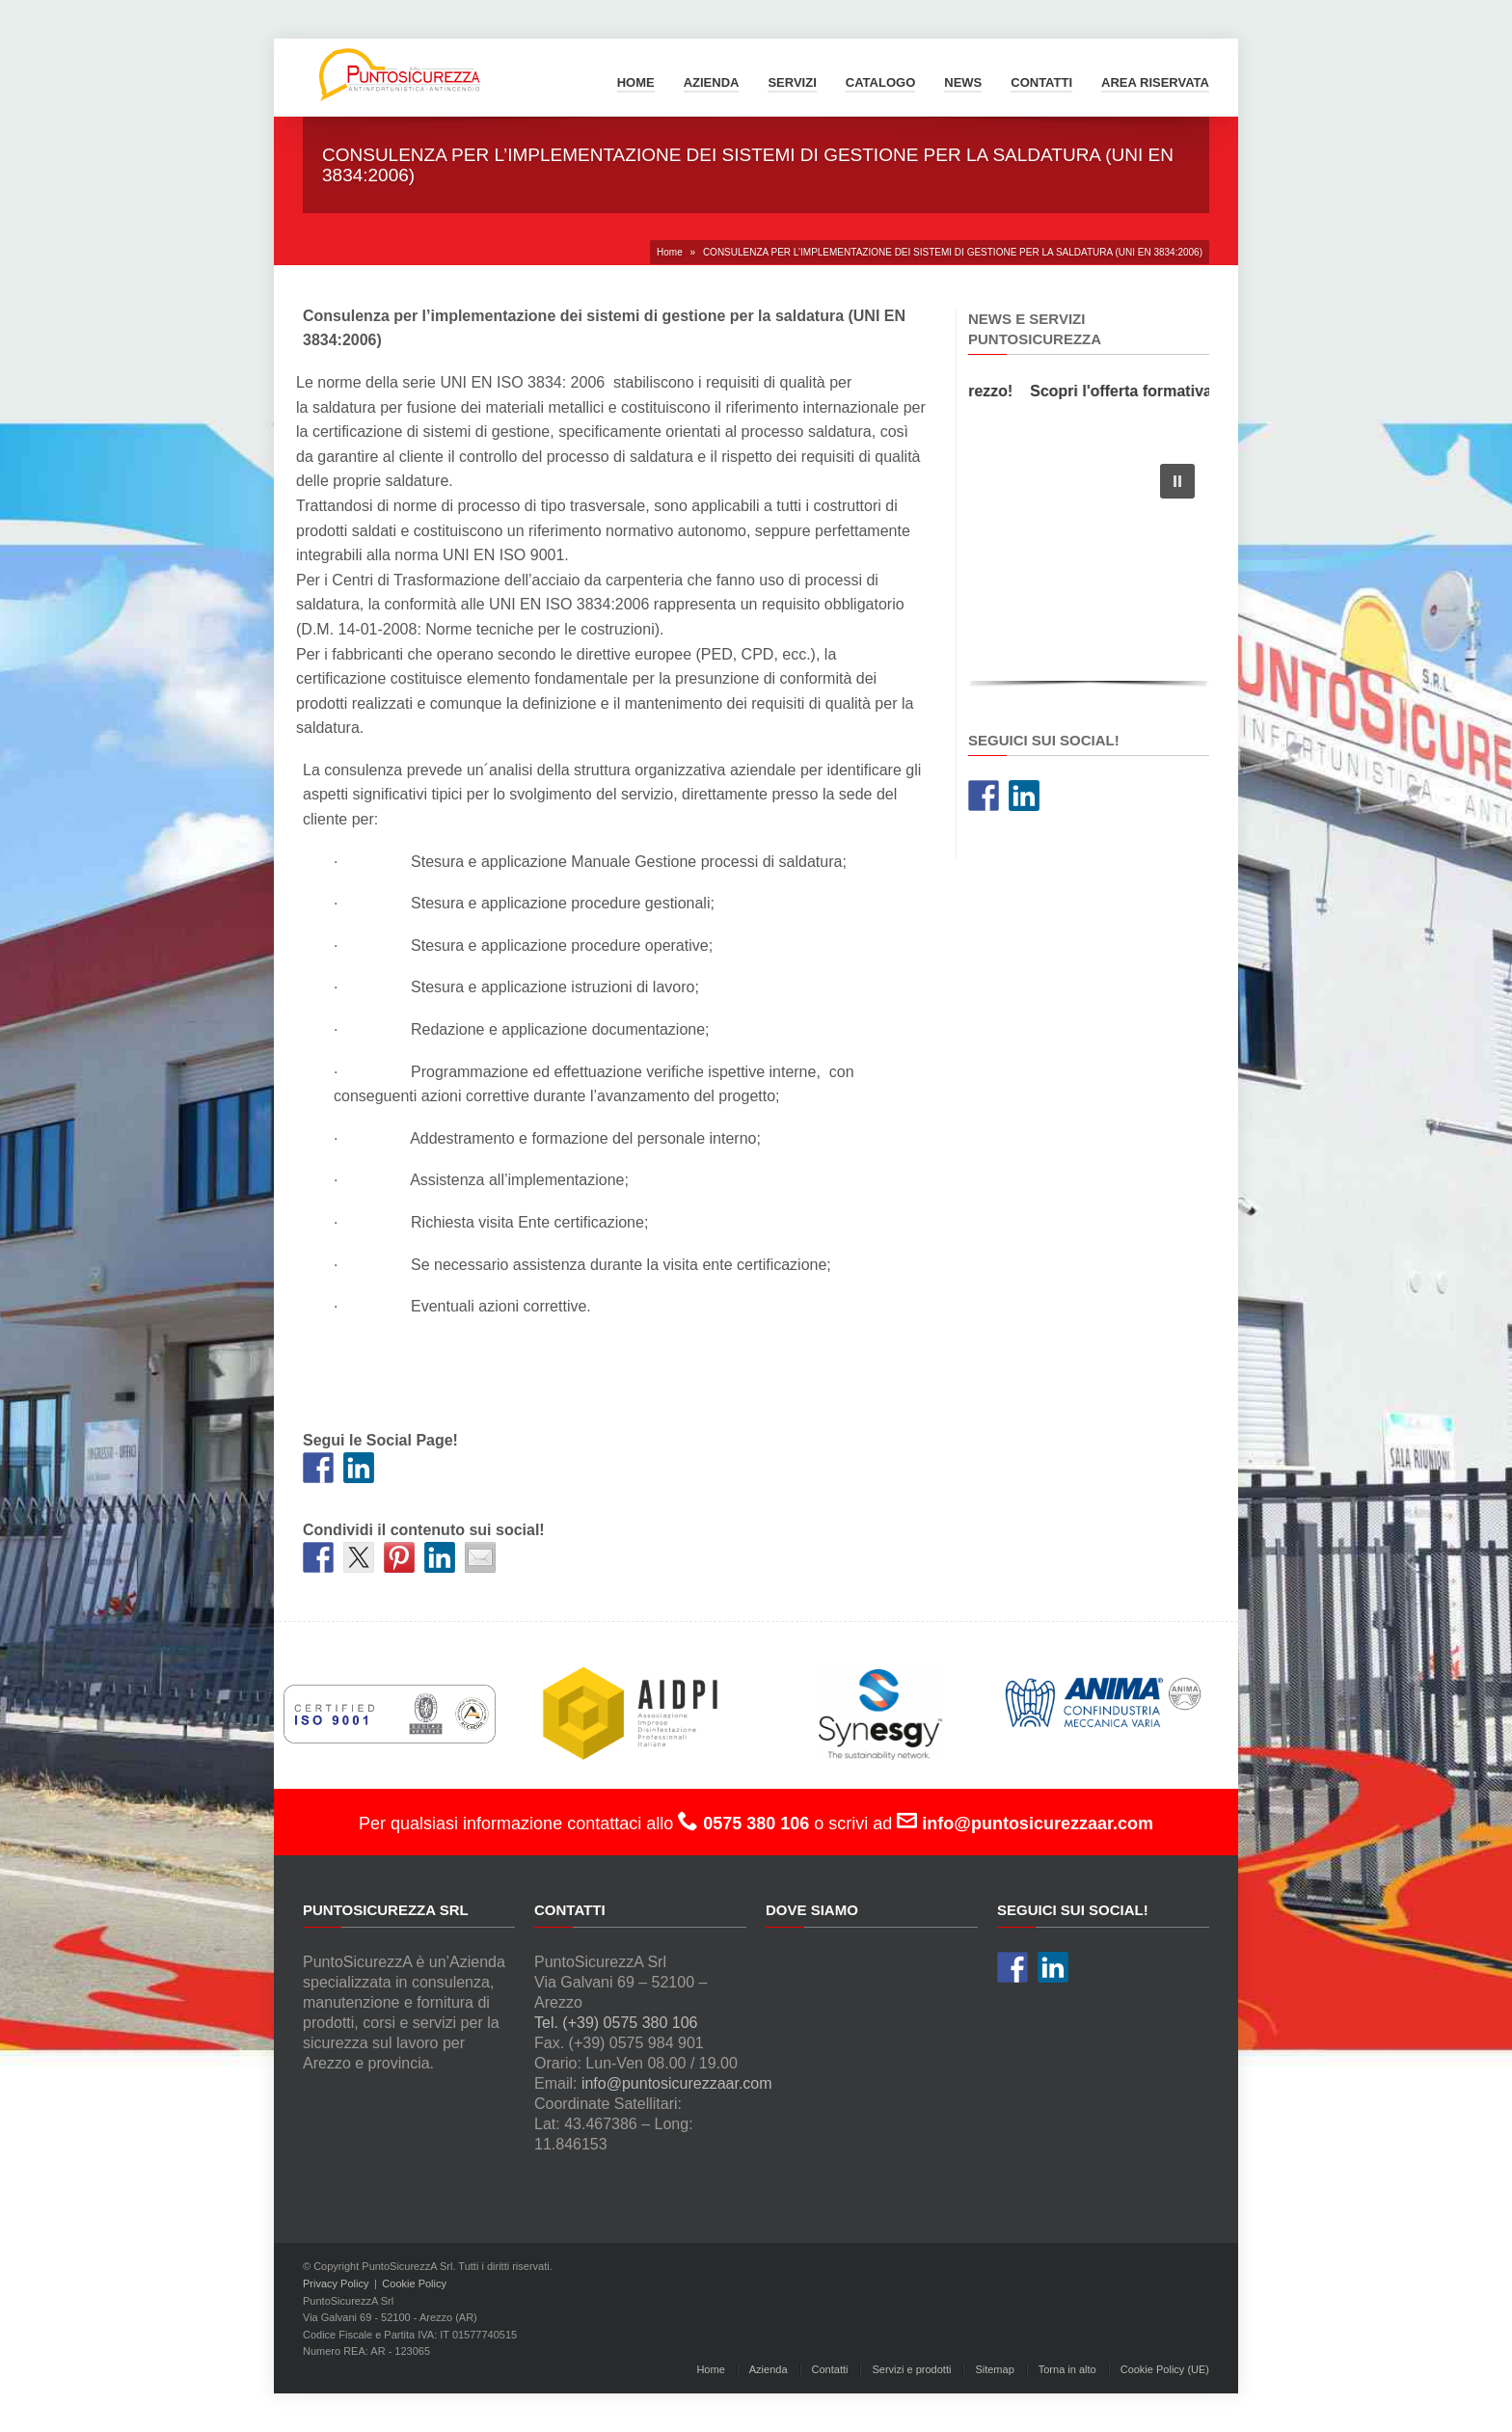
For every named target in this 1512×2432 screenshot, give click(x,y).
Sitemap (994, 2369)
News (963, 82)
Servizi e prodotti (911, 2369)
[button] (1177, 481)
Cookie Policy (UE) (1164, 2369)
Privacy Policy (335, 2283)
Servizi (792, 82)
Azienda (712, 82)
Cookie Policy (414, 2283)
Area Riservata (1155, 82)
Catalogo (880, 82)
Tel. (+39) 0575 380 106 (615, 2022)
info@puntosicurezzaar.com (676, 2083)
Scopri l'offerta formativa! (1130, 391)
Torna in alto (1067, 2369)
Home (636, 82)
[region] (1088, 570)
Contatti (1041, 82)
